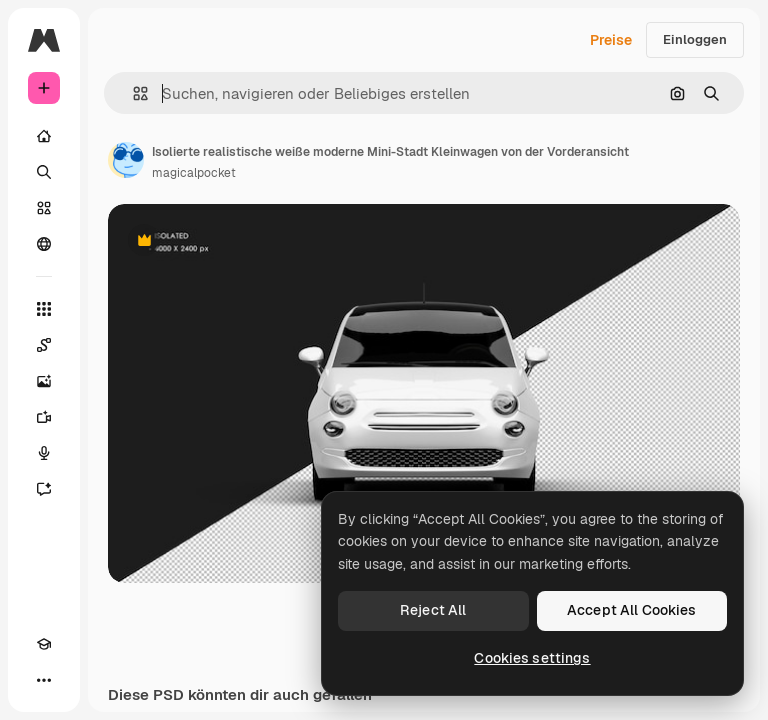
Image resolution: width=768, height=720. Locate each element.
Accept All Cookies (632, 610)
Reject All (433, 610)
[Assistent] (44, 489)
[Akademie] (44, 644)
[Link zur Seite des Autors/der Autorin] (126, 160)
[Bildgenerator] (44, 381)
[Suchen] (44, 172)
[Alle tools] (44, 309)
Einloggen (695, 39)
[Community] (44, 244)
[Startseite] (44, 136)
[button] (132, 93)
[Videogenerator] (44, 417)
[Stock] (44, 208)
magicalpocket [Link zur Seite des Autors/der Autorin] (194, 173)
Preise (611, 40)
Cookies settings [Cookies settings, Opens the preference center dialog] (532, 658)
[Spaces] (44, 345)
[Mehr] (44, 680)
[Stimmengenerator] (44, 453)
